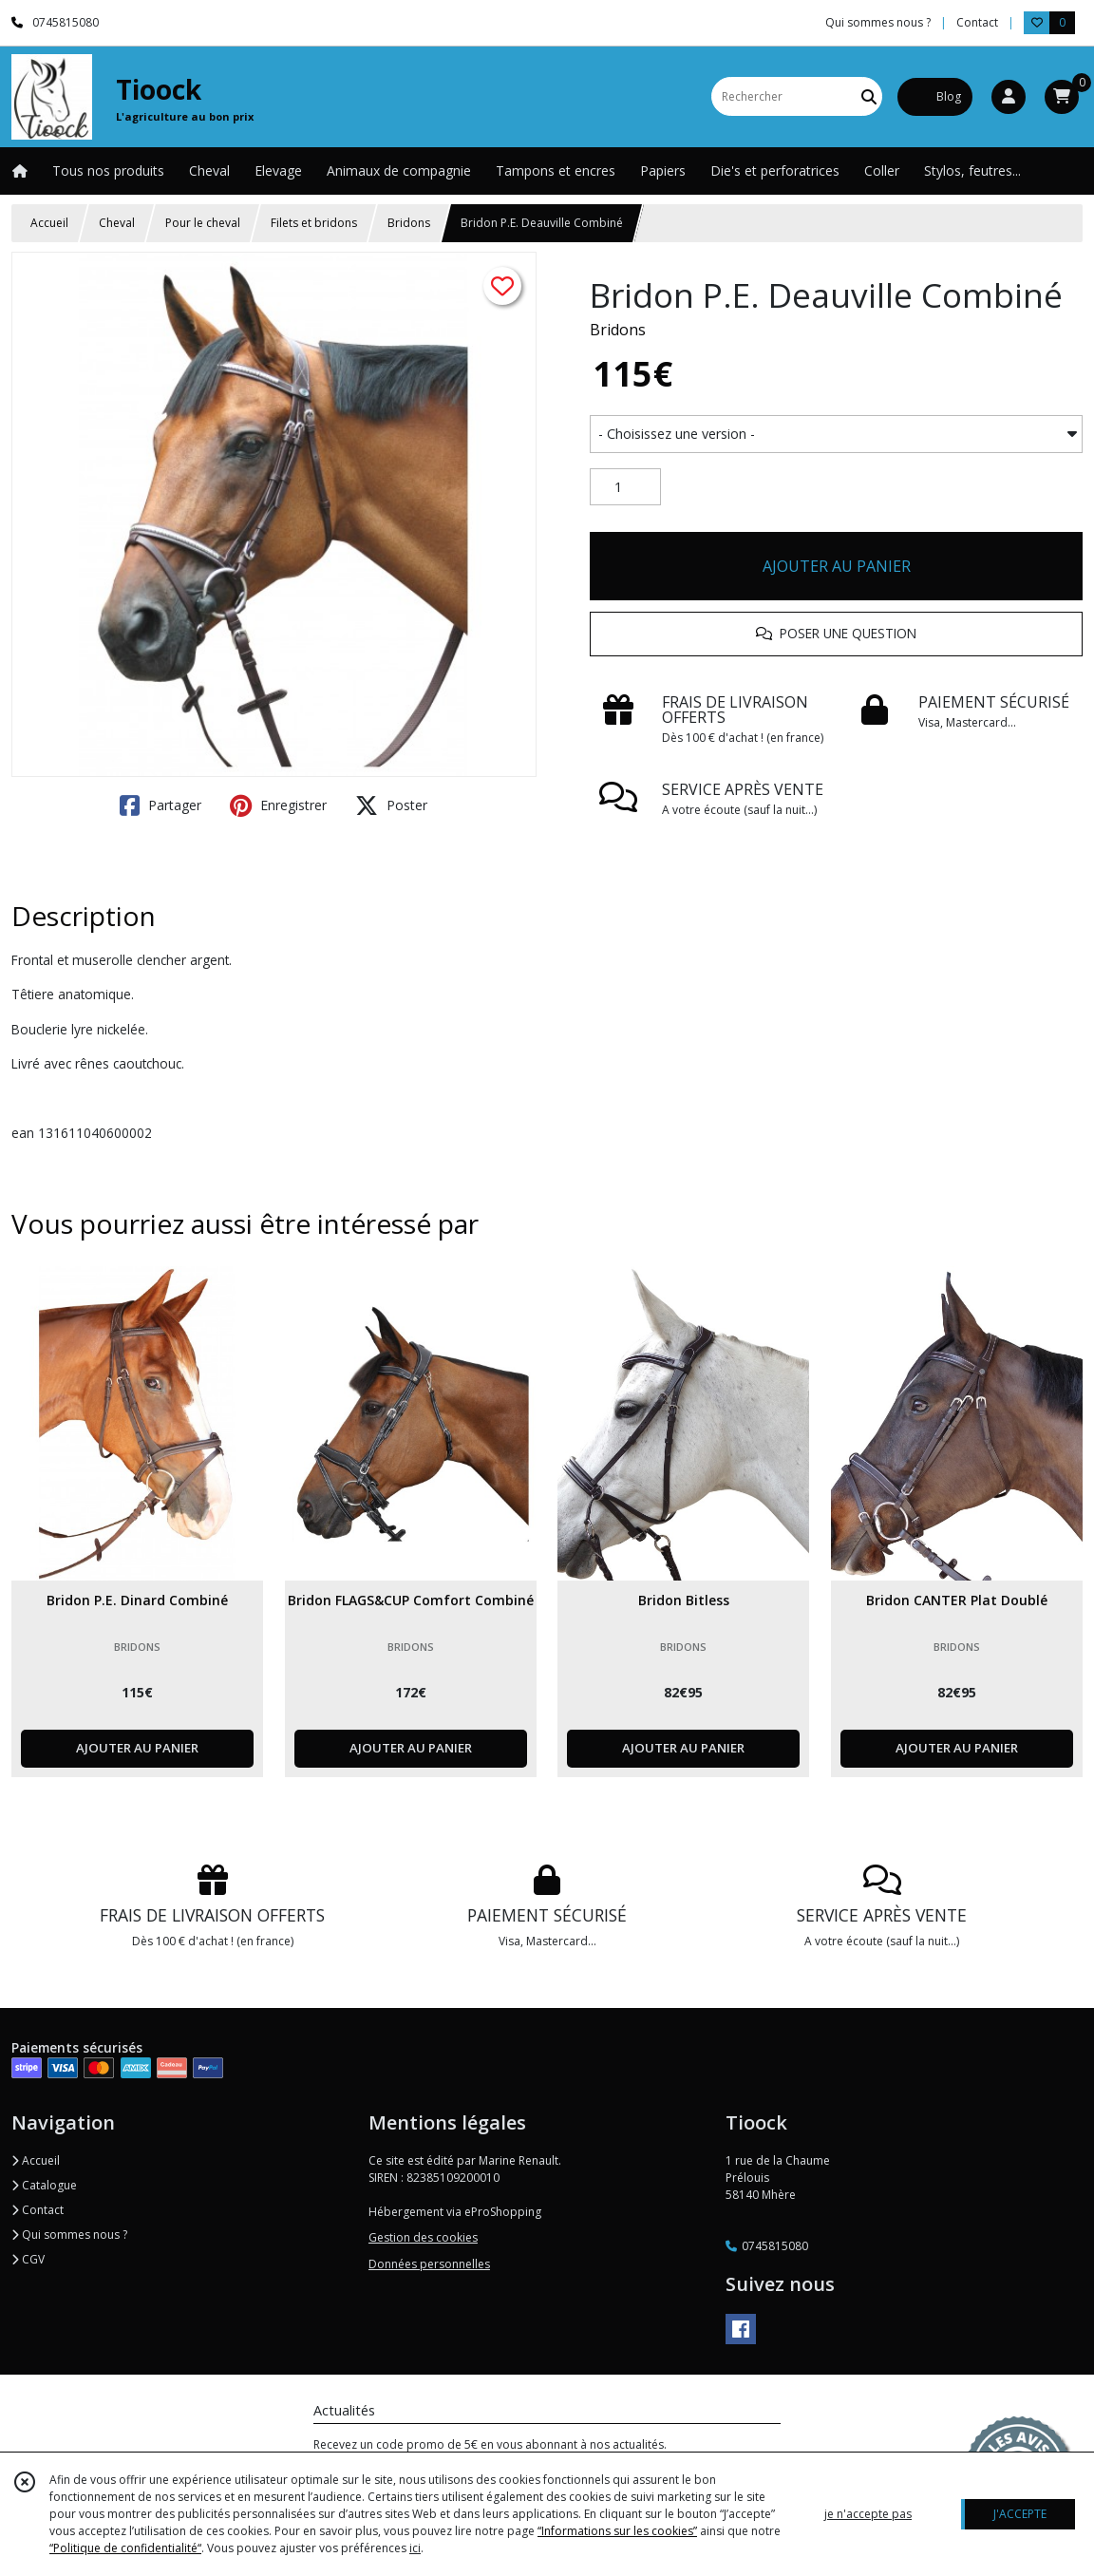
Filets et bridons (314, 223)
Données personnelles (429, 2264)
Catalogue (44, 2185)
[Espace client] (1008, 97)
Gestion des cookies (423, 2237)
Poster (391, 805)
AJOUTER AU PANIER (837, 566)
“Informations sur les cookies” (617, 2531)
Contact (977, 22)
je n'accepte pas (868, 2514)
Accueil (49, 223)
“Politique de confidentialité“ (125, 2548)
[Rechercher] (869, 96)
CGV (28, 2259)
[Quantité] (625, 487)
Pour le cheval (202, 223)
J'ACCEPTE (1020, 2514)
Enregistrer (278, 805)
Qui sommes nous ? (69, 2234)
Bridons (408, 223)
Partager (160, 805)
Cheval (117, 223)
